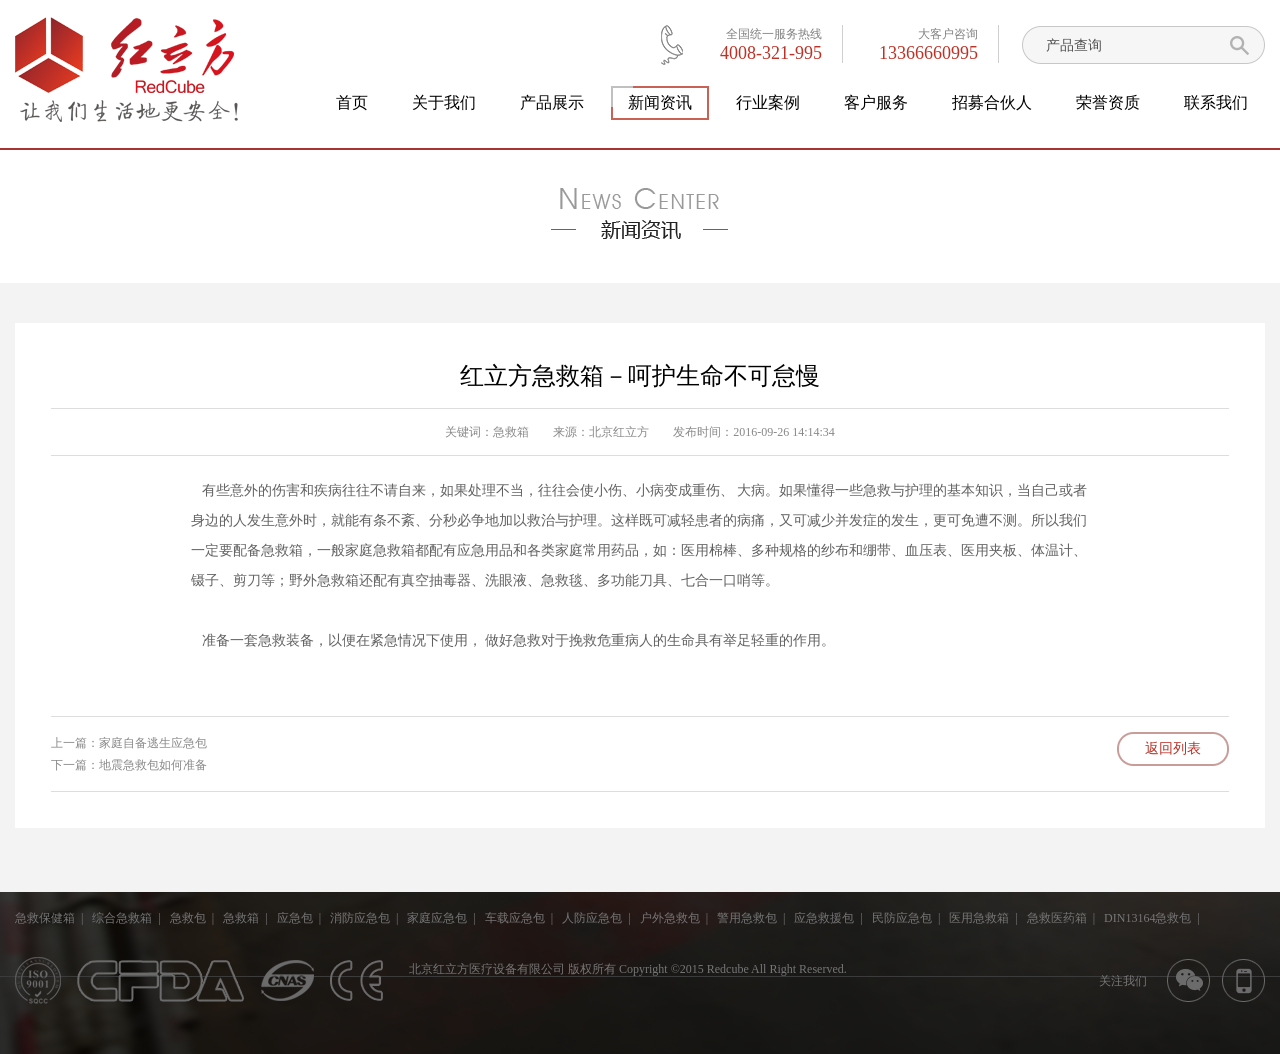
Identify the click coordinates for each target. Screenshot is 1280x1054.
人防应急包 (592, 918)
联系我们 (1216, 102)
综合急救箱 (122, 918)
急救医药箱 (1057, 918)
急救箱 (511, 432)
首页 (352, 102)
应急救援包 (824, 918)
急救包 (188, 918)
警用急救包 (747, 918)
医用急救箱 (979, 918)
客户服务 (876, 102)
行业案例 (768, 102)
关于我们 (444, 102)
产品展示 (552, 102)
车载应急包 (515, 918)
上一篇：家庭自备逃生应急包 (129, 743)
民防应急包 (902, 918)
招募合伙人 (992, 102)
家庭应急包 (437, 918)
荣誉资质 (1108, 102)
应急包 (295, 918)
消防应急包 (360, 918)
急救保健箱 (45, 918)
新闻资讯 (660, 103)
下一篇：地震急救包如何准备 (129, 765)
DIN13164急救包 (1147, 918)
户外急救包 (670, 918)
